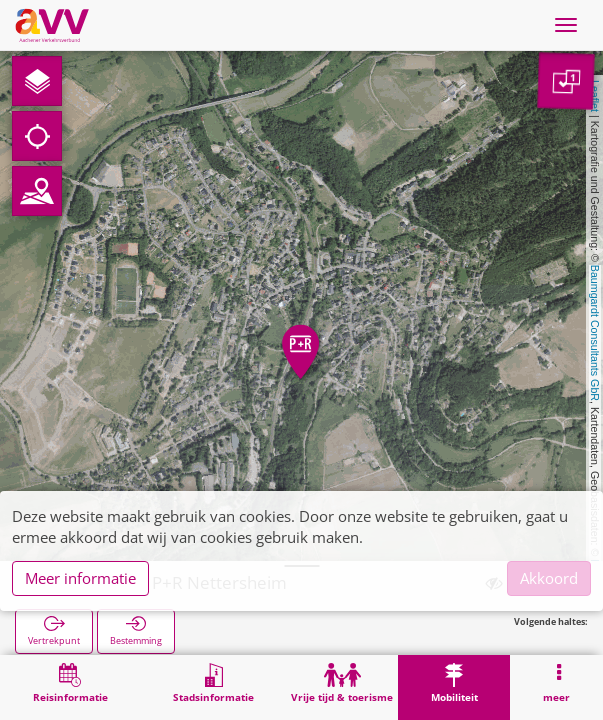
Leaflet (595, 96)
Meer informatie (80, 578)
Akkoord (549, 578)
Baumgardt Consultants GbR (595, 333)
